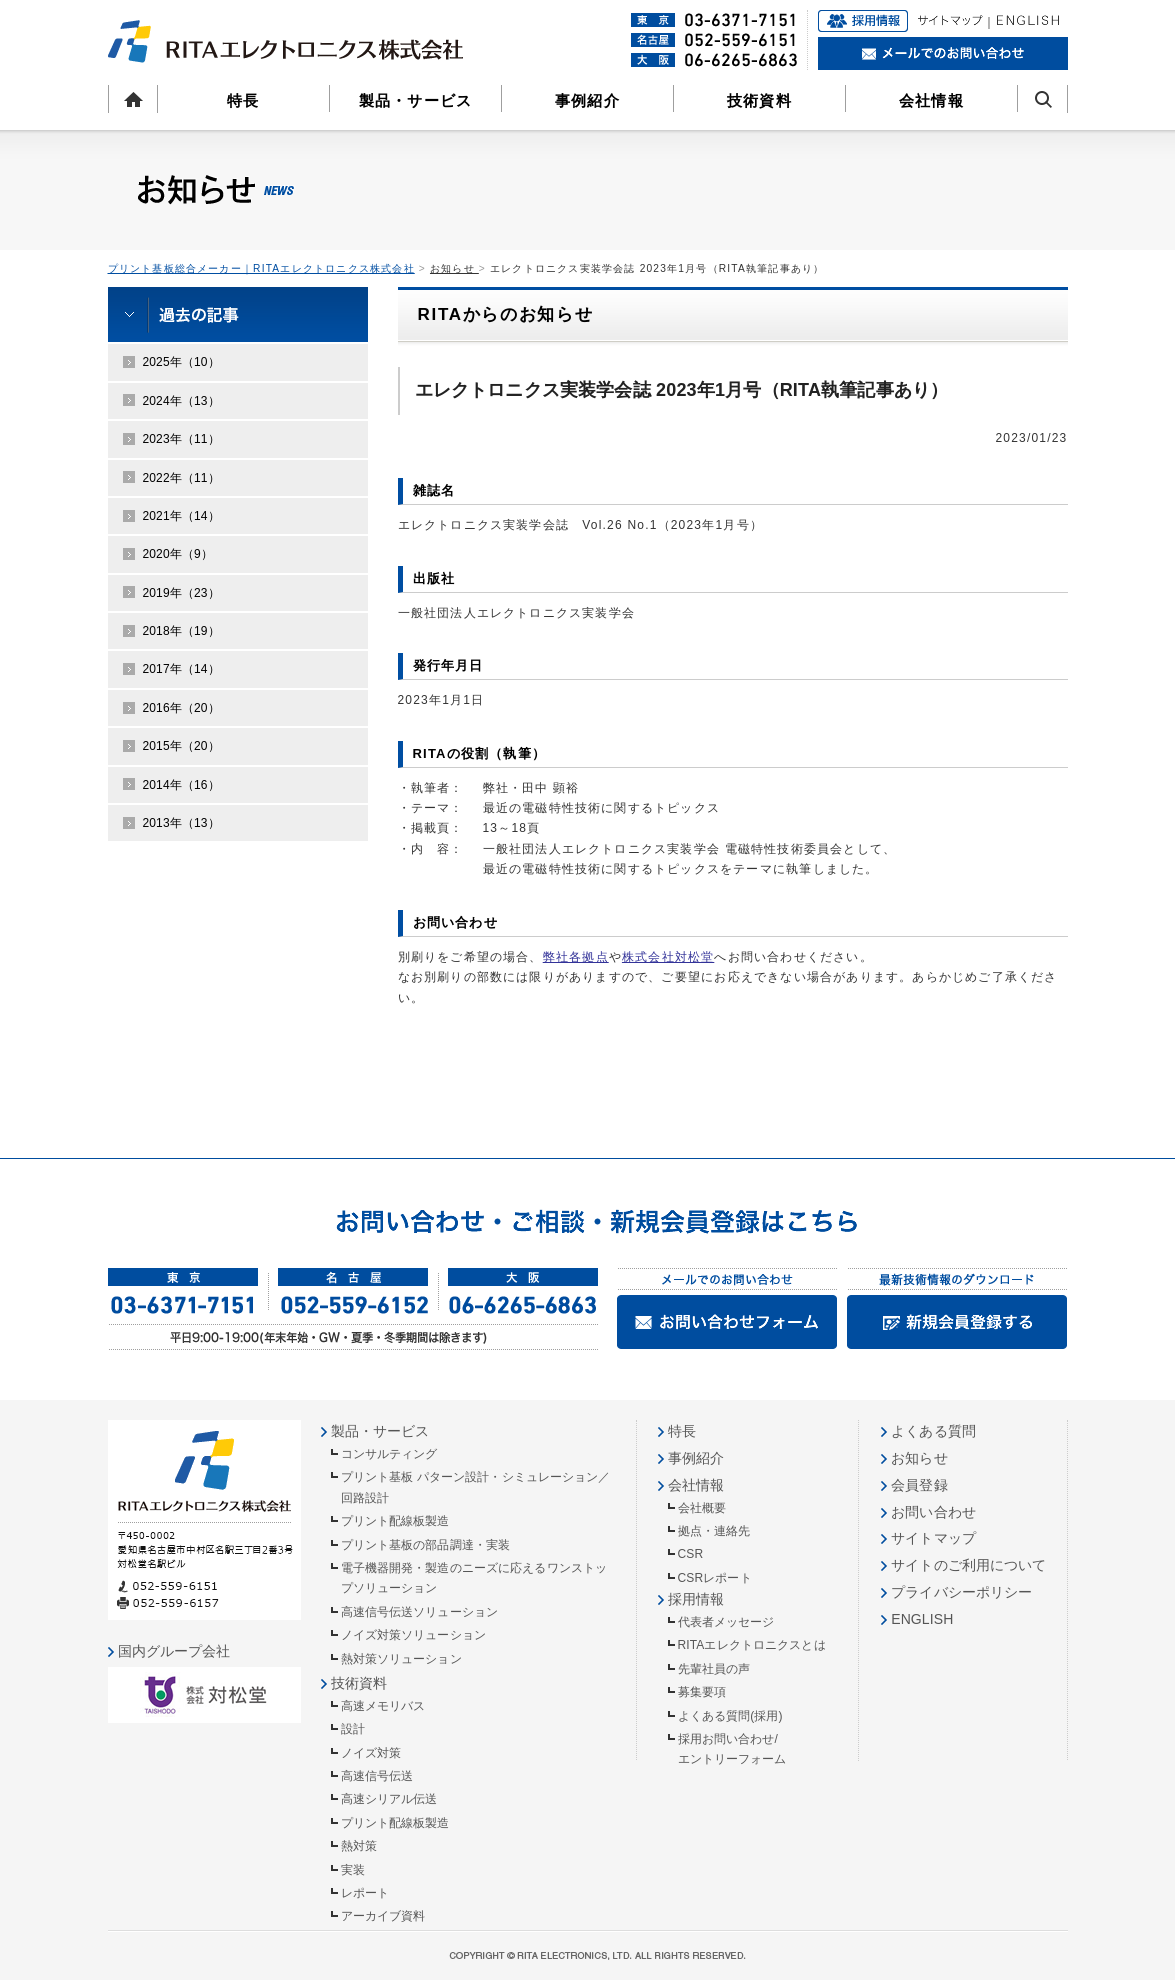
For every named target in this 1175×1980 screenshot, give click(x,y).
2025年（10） (181, 362)
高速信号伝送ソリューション (420, 1612)
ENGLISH (922, 1619)
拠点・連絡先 (714, 1531)
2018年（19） (181, 631)
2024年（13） (181, 401)
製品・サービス (415, 100)
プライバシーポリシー (961, 1592)
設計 (353, 1729)
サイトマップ (933, 1538)
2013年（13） (181, 823)
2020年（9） (178, 554)
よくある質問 (933, 1431)
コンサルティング (389, 1454)
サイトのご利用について (968, 1565)
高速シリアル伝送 (389, 1799)
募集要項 (702, 1692)
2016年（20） (181, 708)
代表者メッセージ (726, 1622)
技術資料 (759, 100)
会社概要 (702, 1508)
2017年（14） (181, 669)
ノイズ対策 (371, 1753)
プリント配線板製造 (395, 1521)
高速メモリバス (383, 1706)
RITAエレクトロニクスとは (752, 1645)
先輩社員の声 (714, 1669)
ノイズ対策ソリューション (413, 1635)
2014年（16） (181, 785)
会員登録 (919, 1485)
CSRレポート (715, 1578)
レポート (365, 1893)
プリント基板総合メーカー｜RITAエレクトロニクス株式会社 (261, 268)
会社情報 (931, 100)
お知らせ (454, 268)
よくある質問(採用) (730, 1716)
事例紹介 (587, 100)
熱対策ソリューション (401, 1659)
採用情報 (696, 1599)
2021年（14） (181, 516)
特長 (243, 100)
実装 (353, 1870)
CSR (691, 1554)
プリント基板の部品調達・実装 (426, 1545)
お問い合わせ (933, 1512)
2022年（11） (181, 478)
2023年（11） (181, 439)
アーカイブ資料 (383, 1916)
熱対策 (359, 1846)
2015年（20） (181, 746)
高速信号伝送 (377, 1776)
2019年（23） (181, 593)
